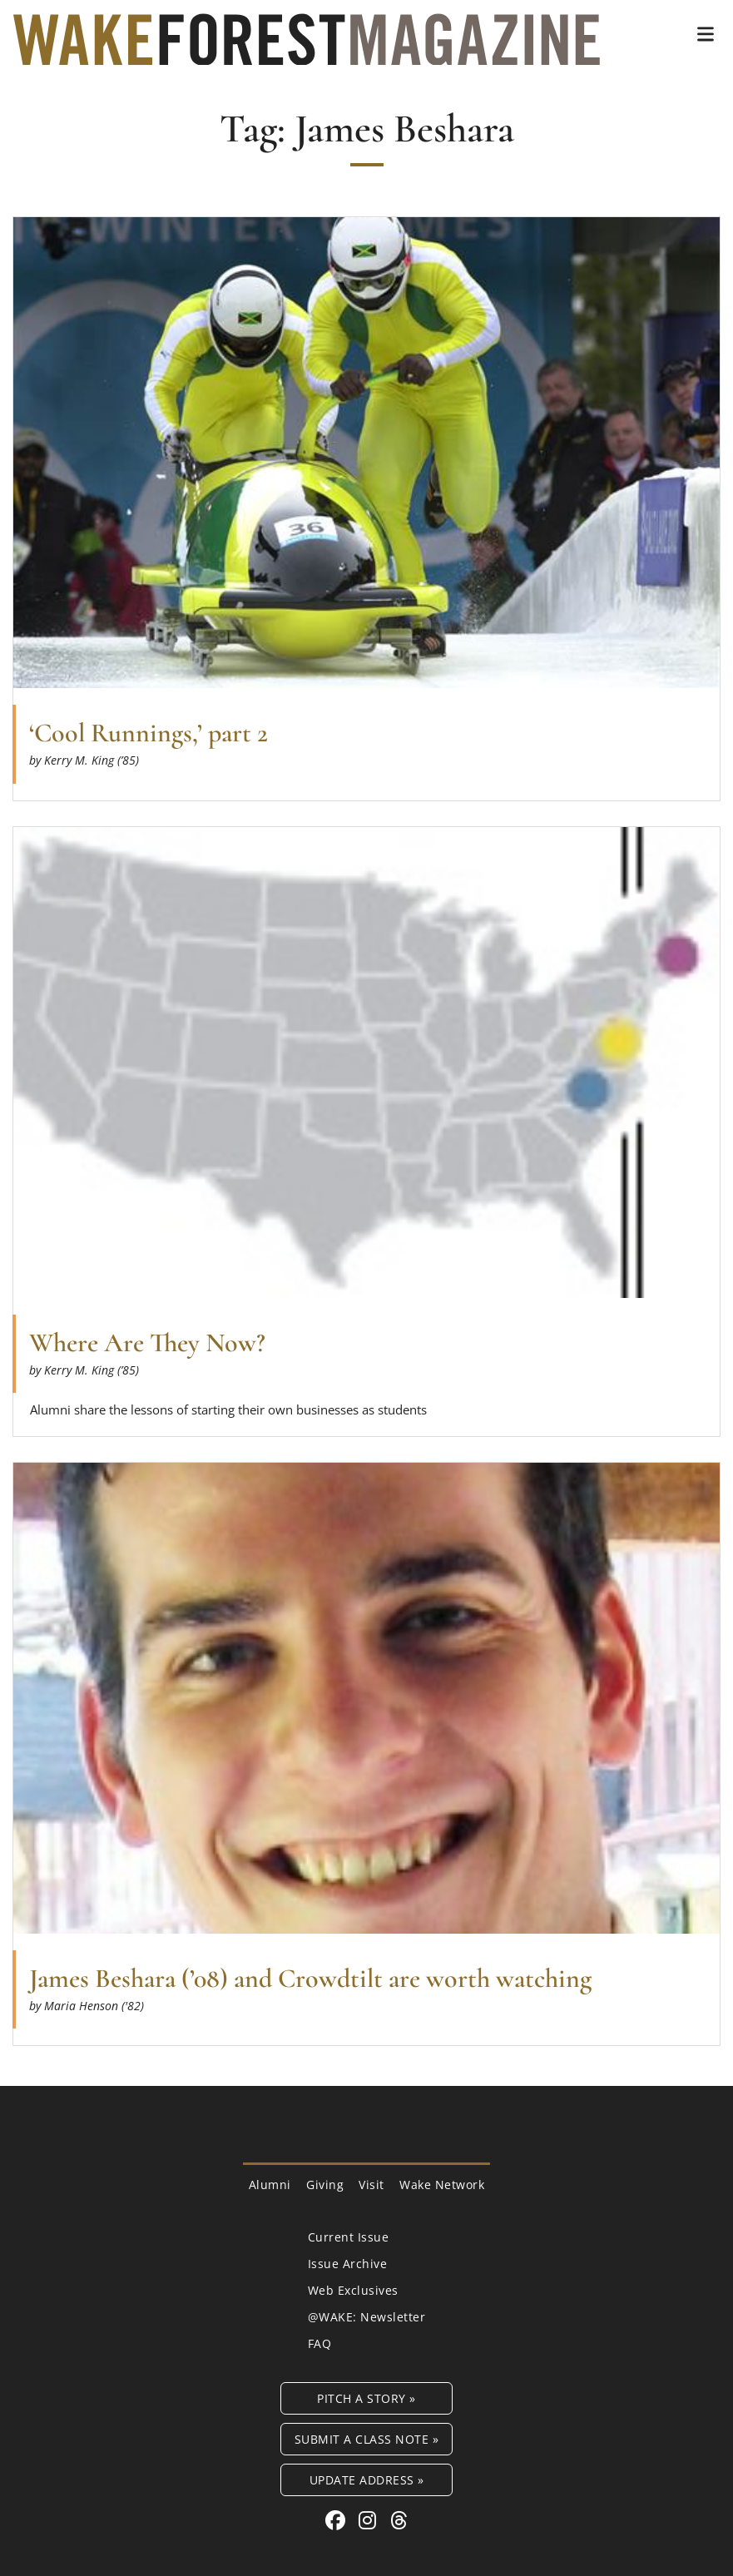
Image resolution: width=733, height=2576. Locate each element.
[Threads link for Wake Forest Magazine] (399, 2520)
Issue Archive (348, 2263)
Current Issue (348, 2237)
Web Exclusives (353, 2290)
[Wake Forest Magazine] (306, 52)
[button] (705, 34)
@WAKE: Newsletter (367, 2317)
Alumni (270, 2184)
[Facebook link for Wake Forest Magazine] (338, 2520)
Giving (325, 2184)
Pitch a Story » (366, 2398)
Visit (371, 2184)
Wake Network (441, 2184)
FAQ (320, 2343)
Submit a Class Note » (367, 2439)
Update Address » (367, 2480)
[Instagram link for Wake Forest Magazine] (370, 2520)
